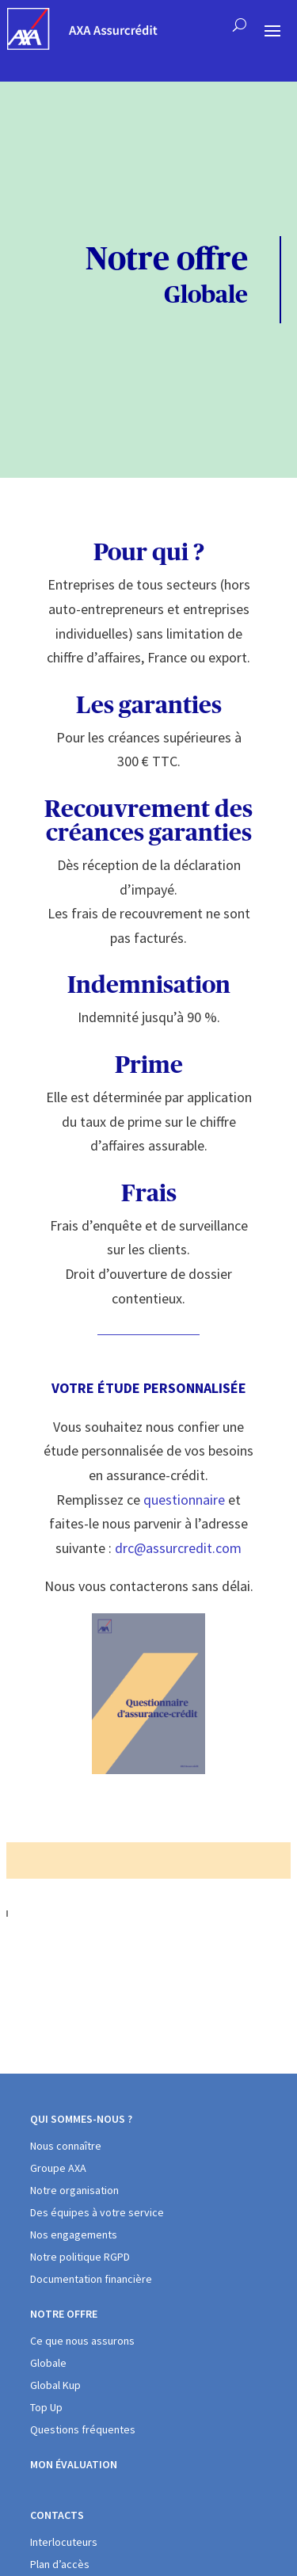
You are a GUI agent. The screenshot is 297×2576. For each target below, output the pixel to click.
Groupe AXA (58, 2168)
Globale (48, 2363)
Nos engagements (73, 2234)
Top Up (46, 2407)
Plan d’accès (59, 2564)
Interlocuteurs (63, 2542)
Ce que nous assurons (82, 2341)
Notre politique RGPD (80, 2257)
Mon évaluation (73, 2464)
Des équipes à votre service (97, 2212)
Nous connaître (65, 2146)
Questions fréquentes (82, 2429)
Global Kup (55, 2385)
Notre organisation (74, 2190)
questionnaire (184, 1499)
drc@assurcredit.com (178, 1548)
